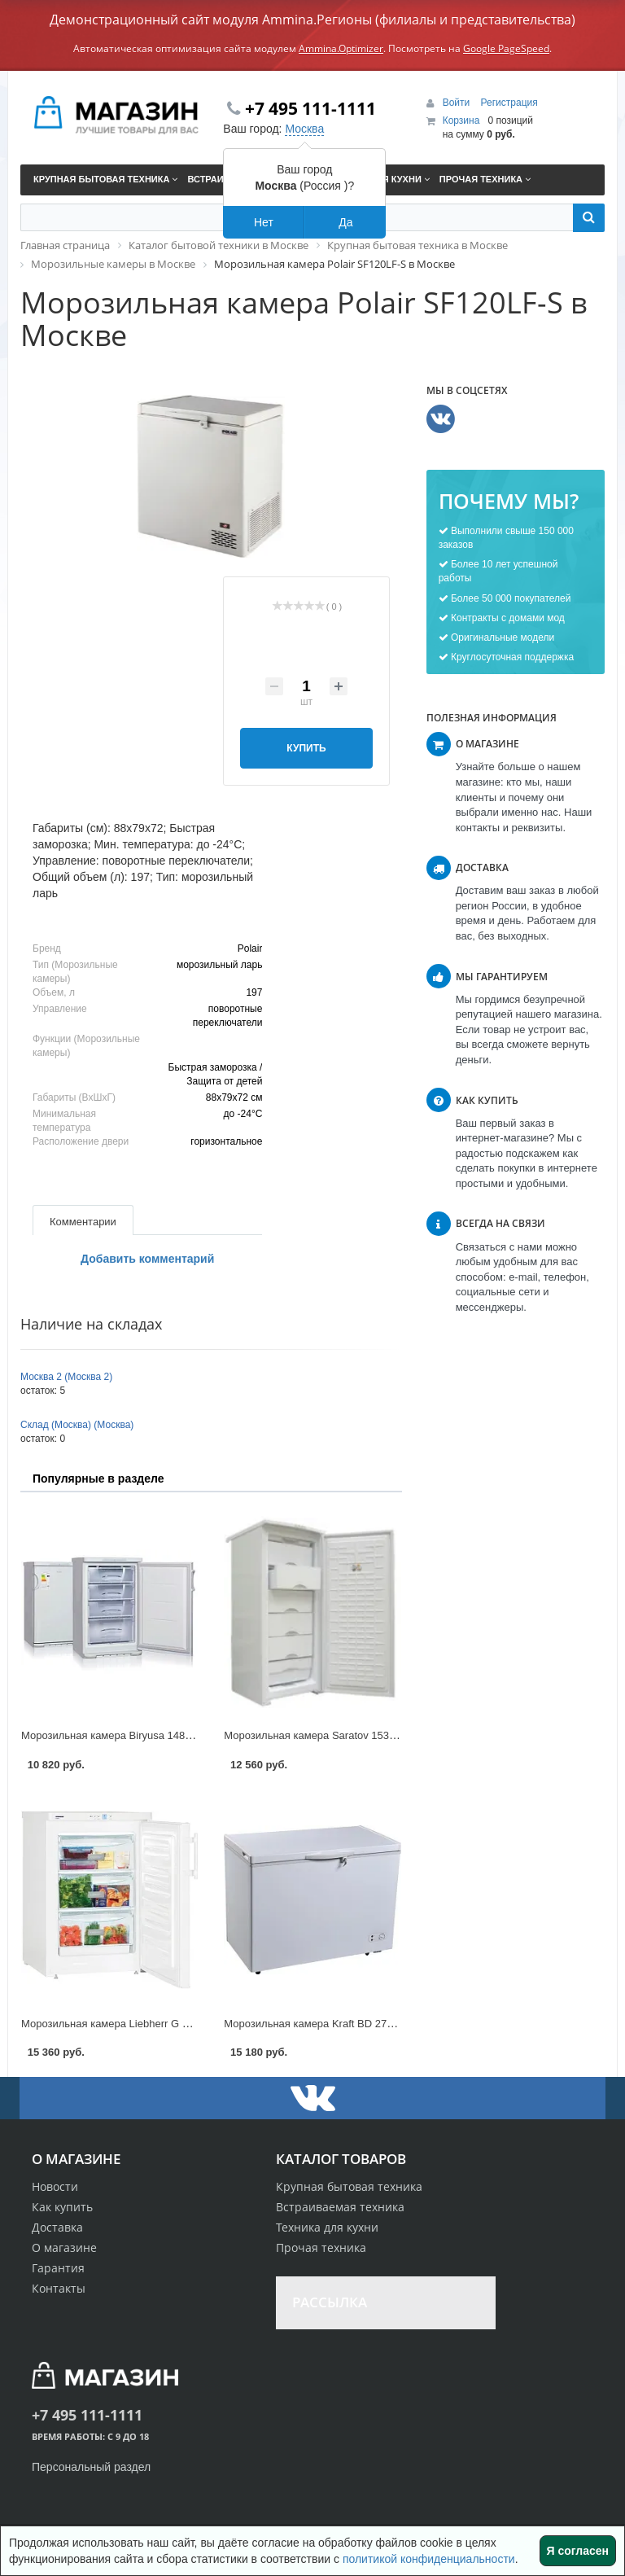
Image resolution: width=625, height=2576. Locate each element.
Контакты (58, 2288)
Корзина (461, 120)
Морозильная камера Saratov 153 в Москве (330, 1735)
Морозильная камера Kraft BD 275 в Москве (332, 2023)
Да (345, 222)
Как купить (62, 2207)
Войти (458, 102)
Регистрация (509, 102)
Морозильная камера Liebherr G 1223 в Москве (137, 2023)
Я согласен (578, 2550)
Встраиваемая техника (340, 2207)
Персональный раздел (91, 2466)
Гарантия (58, 2268)
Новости (55, 2186)
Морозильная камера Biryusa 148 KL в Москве (134, 1735)
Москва (304, 128)
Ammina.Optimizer (341, 48)
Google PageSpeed (506, 48)
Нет (263, 222)
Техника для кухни (327, 2227)
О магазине (64, 2247)
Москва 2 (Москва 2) (66, 1376)
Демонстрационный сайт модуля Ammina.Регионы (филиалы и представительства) (312, 19)
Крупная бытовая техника (349, 2186)
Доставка (57, 2227)
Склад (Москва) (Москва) (76, 1424)
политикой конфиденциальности (429, 2558)
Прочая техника (321, 2247)
